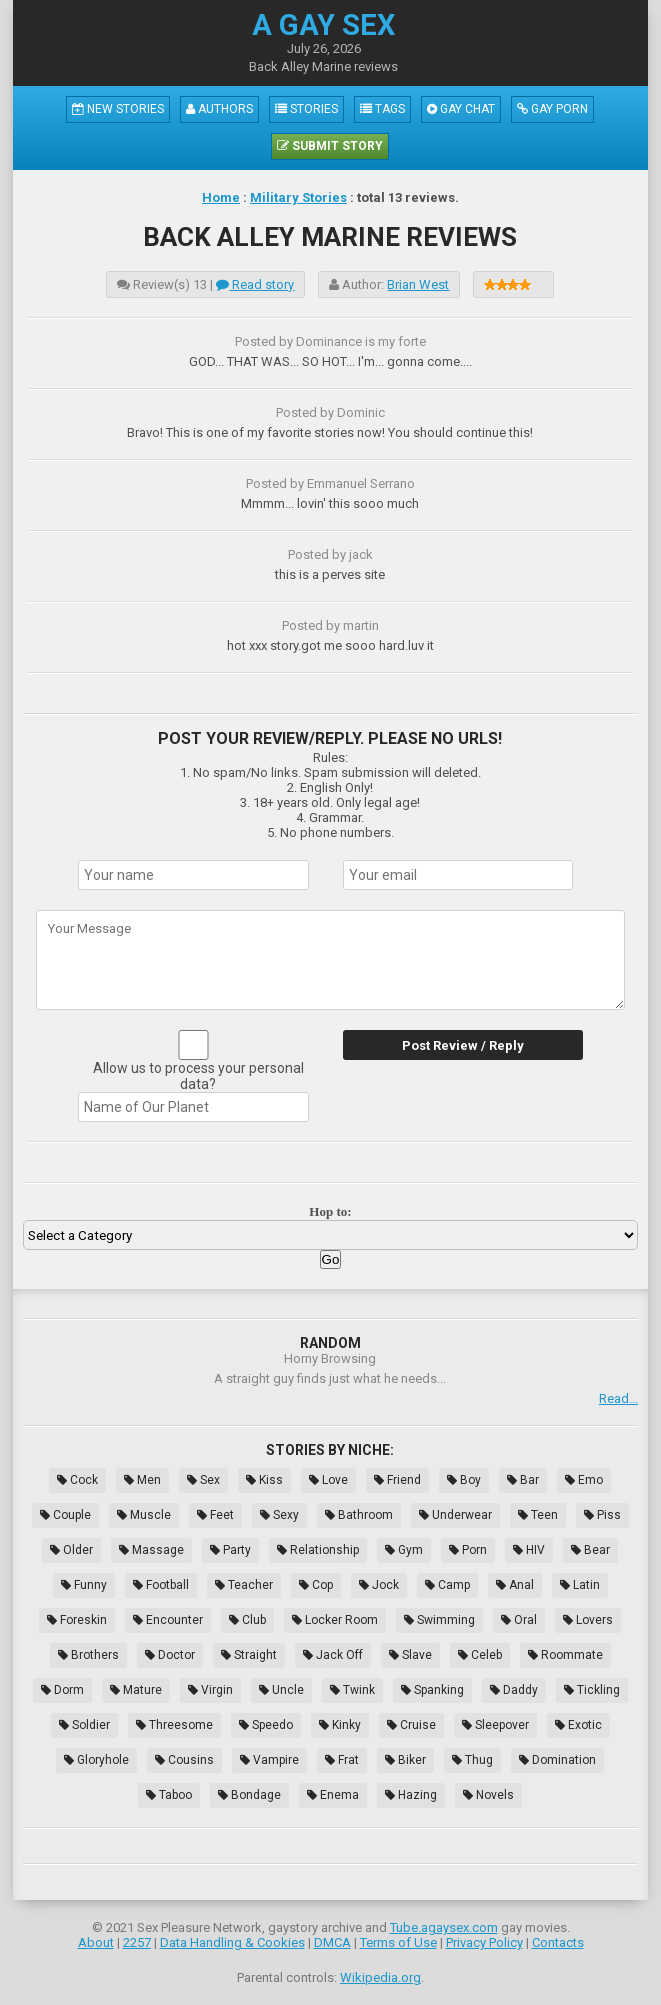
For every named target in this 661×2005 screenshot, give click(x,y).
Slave (410, 1655)
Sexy (279, 1515)
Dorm (62, 1690)
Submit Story (330, 146)
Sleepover (495, 1725)
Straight (249, 1655)
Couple (65, 1515)
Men (142, 1480)
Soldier (84, 1725)
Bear (590, 1550)
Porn (468, 1550)
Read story (255, 284)
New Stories (118, 109)
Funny (84, 1585)
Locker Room (335, 1620)
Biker (405, 1760)
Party (230, 1550)
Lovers (588, 1620)
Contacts (558, 1942)
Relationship (318, 1550)
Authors (219, 109)
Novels (488, 1795)
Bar (523, 1480)
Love (328, 1480)
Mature (136, 1690)
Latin (580, 1585)
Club (247, 1620)
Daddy (514, 1690)
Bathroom (359, 1515)
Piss (602, 1515)
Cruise (411, 1725)
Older (71, 1550)
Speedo (266, 1725)
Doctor (170, 1655)
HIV (529, 1550)
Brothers (88, 1655)
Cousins (184, 1760)
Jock (379, 1585)
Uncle (281, 1690)
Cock (77, 1480)
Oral (519, 1620)
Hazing (411, 1795)
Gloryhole (96, 1760)
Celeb (480, 1655)
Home (221, 197)
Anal (515, 1585)
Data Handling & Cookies (232, 1942)
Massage (151, 1550)
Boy (464, 1480)
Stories (306, 109)
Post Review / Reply (463, 1045)
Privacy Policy (484, 1942)
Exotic (578, 1725)
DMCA (332, 1942)
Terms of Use (398, 1942)
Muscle (144, 1515)
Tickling (592, 1690)
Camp (447, 1585)
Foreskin (77, 1620)
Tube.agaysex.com (444, 1927)
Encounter (168, 1620)
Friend (397, 1480)
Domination (557, 1760)
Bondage (249, 1795)
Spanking (432, 1690)
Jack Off (333, 1655)
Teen (538, 1515)
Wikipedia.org (380, 1977)
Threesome (174, 1725)
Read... (618, 1398)
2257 (137, 1942)
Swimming (439, 1620)
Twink (352, 1690)
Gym (404, 1550)
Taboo (169, 1795)
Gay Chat (461, 109)
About (96, 1942)
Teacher (244, 1585)
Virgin (210, 1690)
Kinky (340, 1725)
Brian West (418, 284)
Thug (472, 1760)
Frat (342, 1760)
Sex (203, 1480)
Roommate (565, 1655)
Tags (382, 109)
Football (161, 1585)
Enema (333, 1795)
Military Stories (298, 197)
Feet (215, 1515)
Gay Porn (552, 109)
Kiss (264, 1480)
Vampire (269, 1760)
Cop (316, 1585)
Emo (584, 1480)
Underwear (455, 1515)
